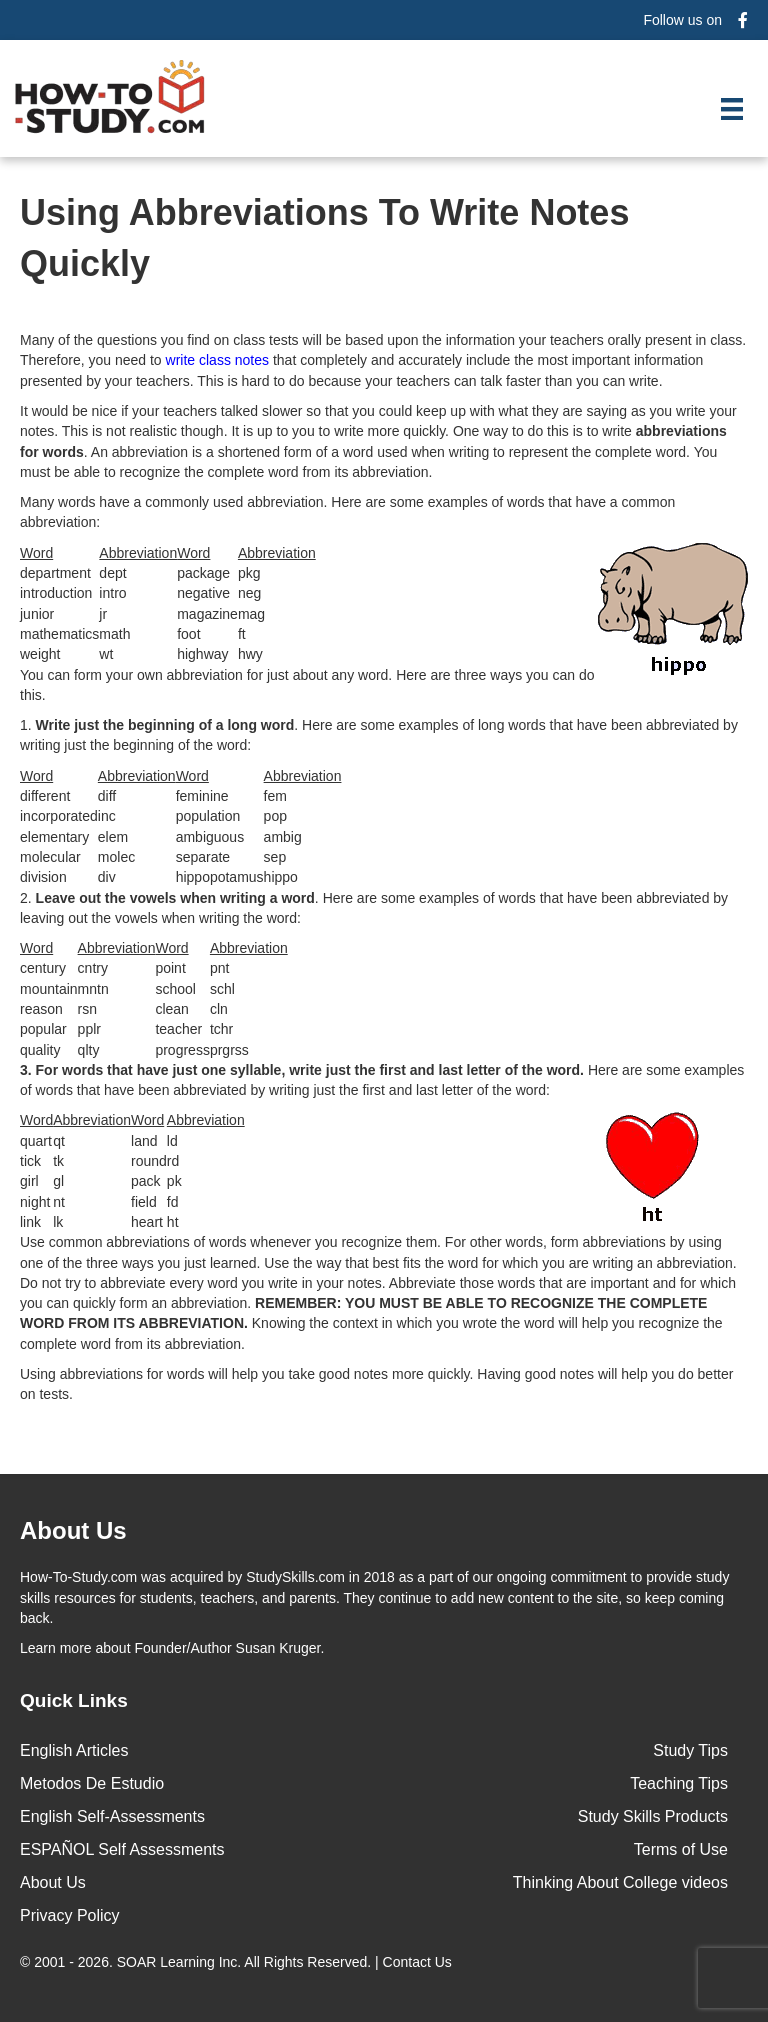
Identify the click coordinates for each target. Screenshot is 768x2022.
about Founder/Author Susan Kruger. (172, 1648)
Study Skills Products (653, 1816)
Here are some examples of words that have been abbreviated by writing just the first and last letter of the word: (382, 1080)
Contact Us (419, 1962)
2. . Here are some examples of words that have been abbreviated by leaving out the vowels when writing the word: (374, 908)
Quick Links (74, 1700)
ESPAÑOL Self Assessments (122, 1849)
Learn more (56, 1648)
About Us (53, 1882)
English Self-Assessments (112, 1816)
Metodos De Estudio (92, 1783)
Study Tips (690, 1750)
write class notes (217, 360)
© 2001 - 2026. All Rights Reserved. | (238, 1962)
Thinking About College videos (620, 1882)
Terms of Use (681, 1849)
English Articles (74, 1750)
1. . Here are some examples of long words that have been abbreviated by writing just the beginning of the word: (379, 735)
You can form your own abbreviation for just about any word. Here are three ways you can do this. (307, 685)
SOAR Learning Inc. (179, 1962)
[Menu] (732, 109)
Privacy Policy (70, 1915)
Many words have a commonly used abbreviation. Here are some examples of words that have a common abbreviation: (347, 512)
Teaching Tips (679, 1783)
